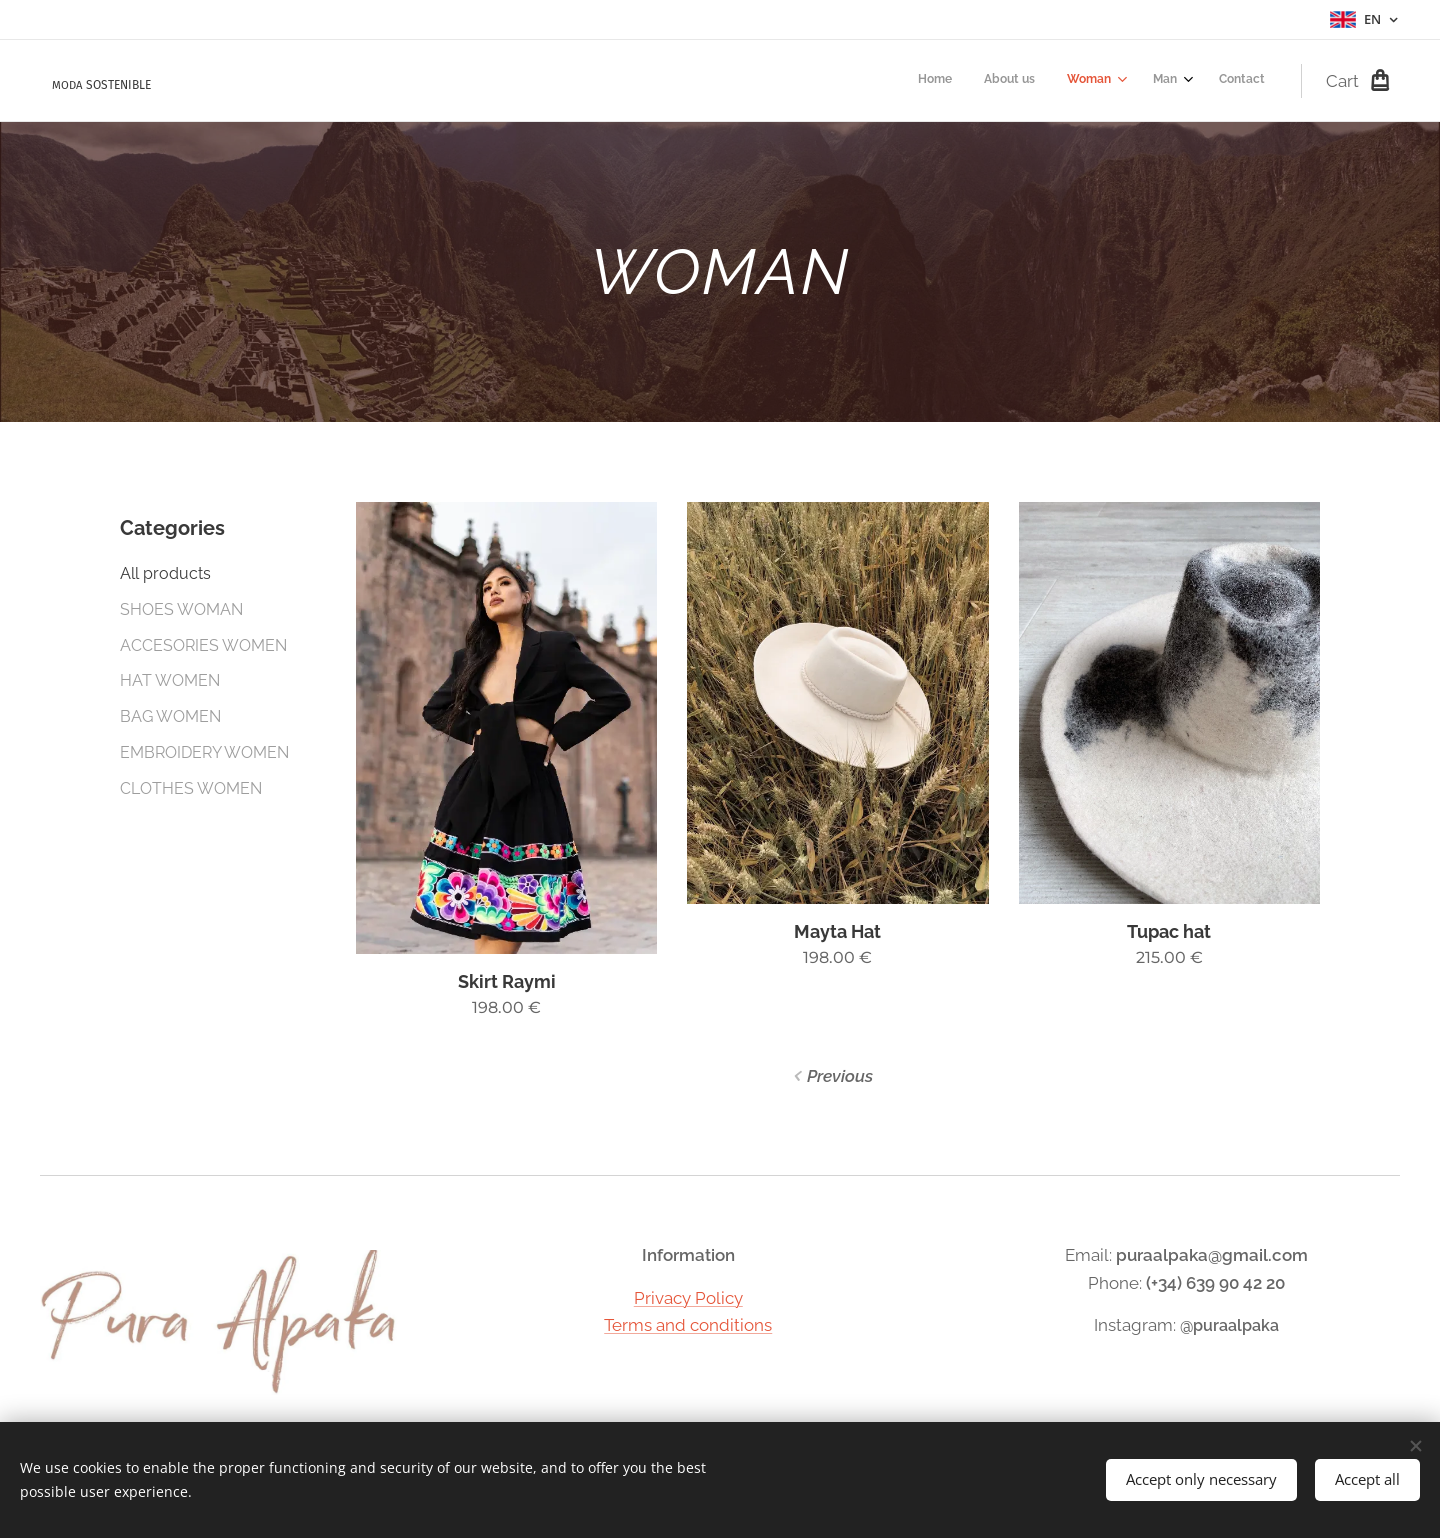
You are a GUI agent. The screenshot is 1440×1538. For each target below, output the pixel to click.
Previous (840, 1076)
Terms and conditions (688, 1325)
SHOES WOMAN (181, 609)
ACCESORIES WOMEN (203, 645)
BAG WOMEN (170, 716)
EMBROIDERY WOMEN (204, 752)
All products (165, 573)
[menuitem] (1122, 81)
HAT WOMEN (170, 680)
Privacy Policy (688, 1298)
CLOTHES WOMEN (191, 788)
